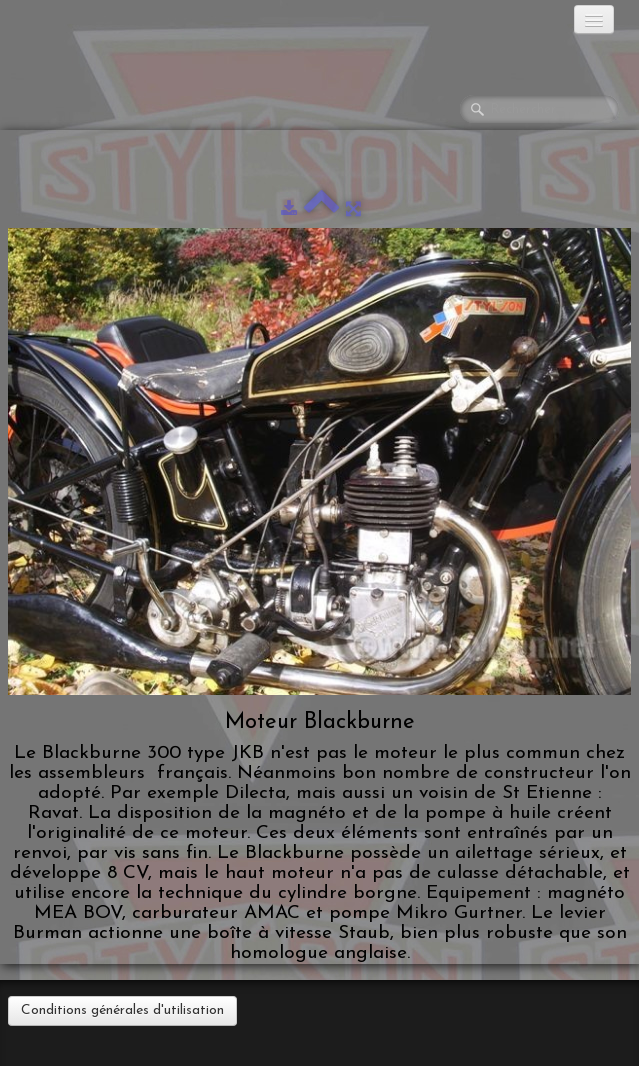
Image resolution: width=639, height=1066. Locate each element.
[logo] (95, 25)
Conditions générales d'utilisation (122, 1010)
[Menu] (594, 19)
